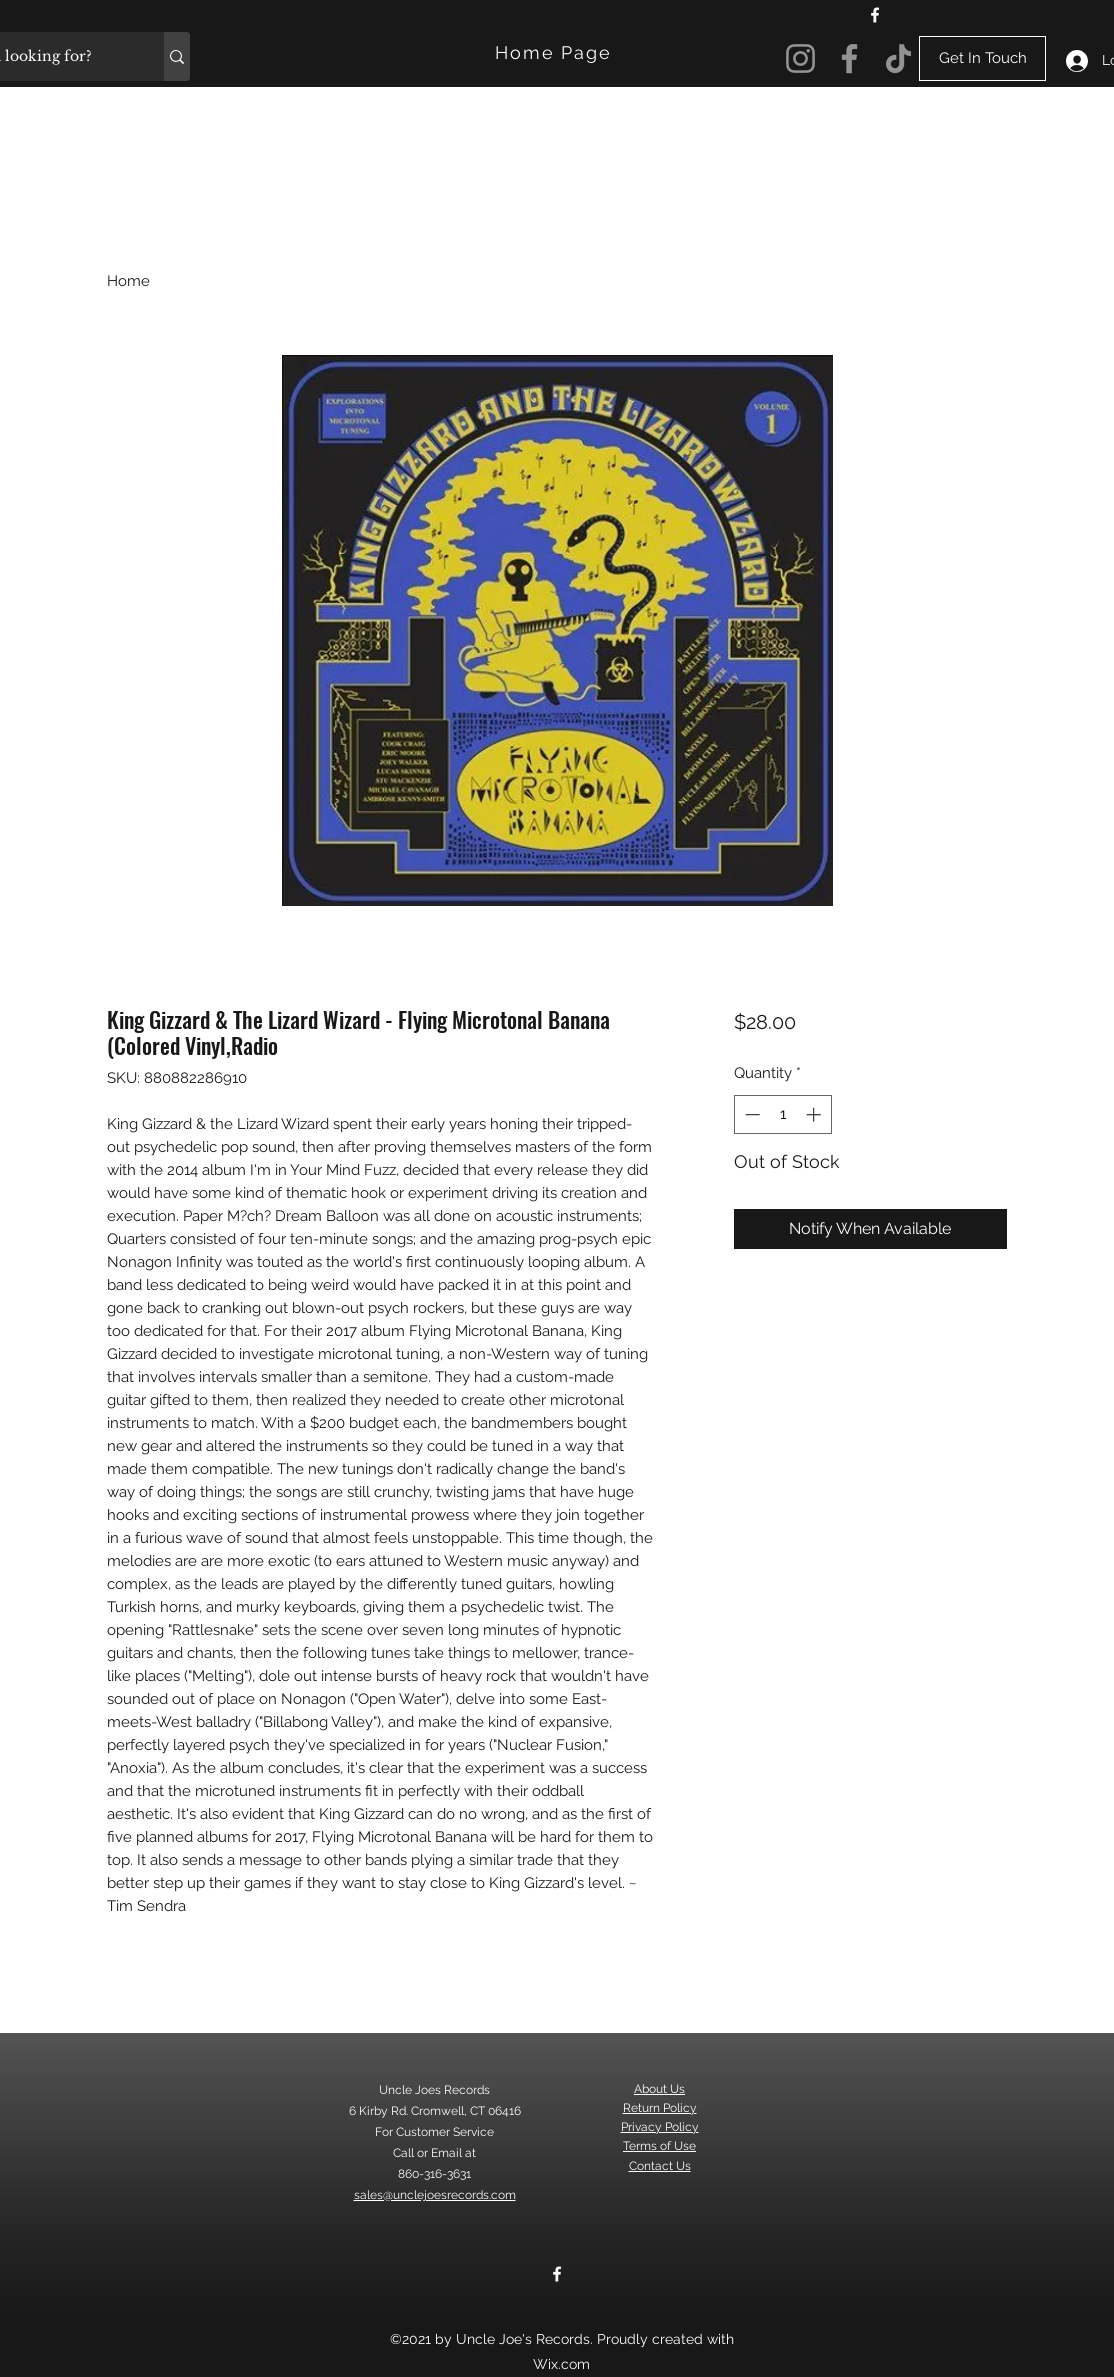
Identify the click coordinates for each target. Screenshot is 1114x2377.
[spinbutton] (782, 1114)
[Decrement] (750, 1114)
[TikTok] (898, 58)
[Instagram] (800, 58)
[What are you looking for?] (177, 56)
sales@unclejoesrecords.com (435, 2195)
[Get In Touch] (982, 58)
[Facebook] (875, 15)
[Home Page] (555, 52)
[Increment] (815, 1114)
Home (128, 281)
